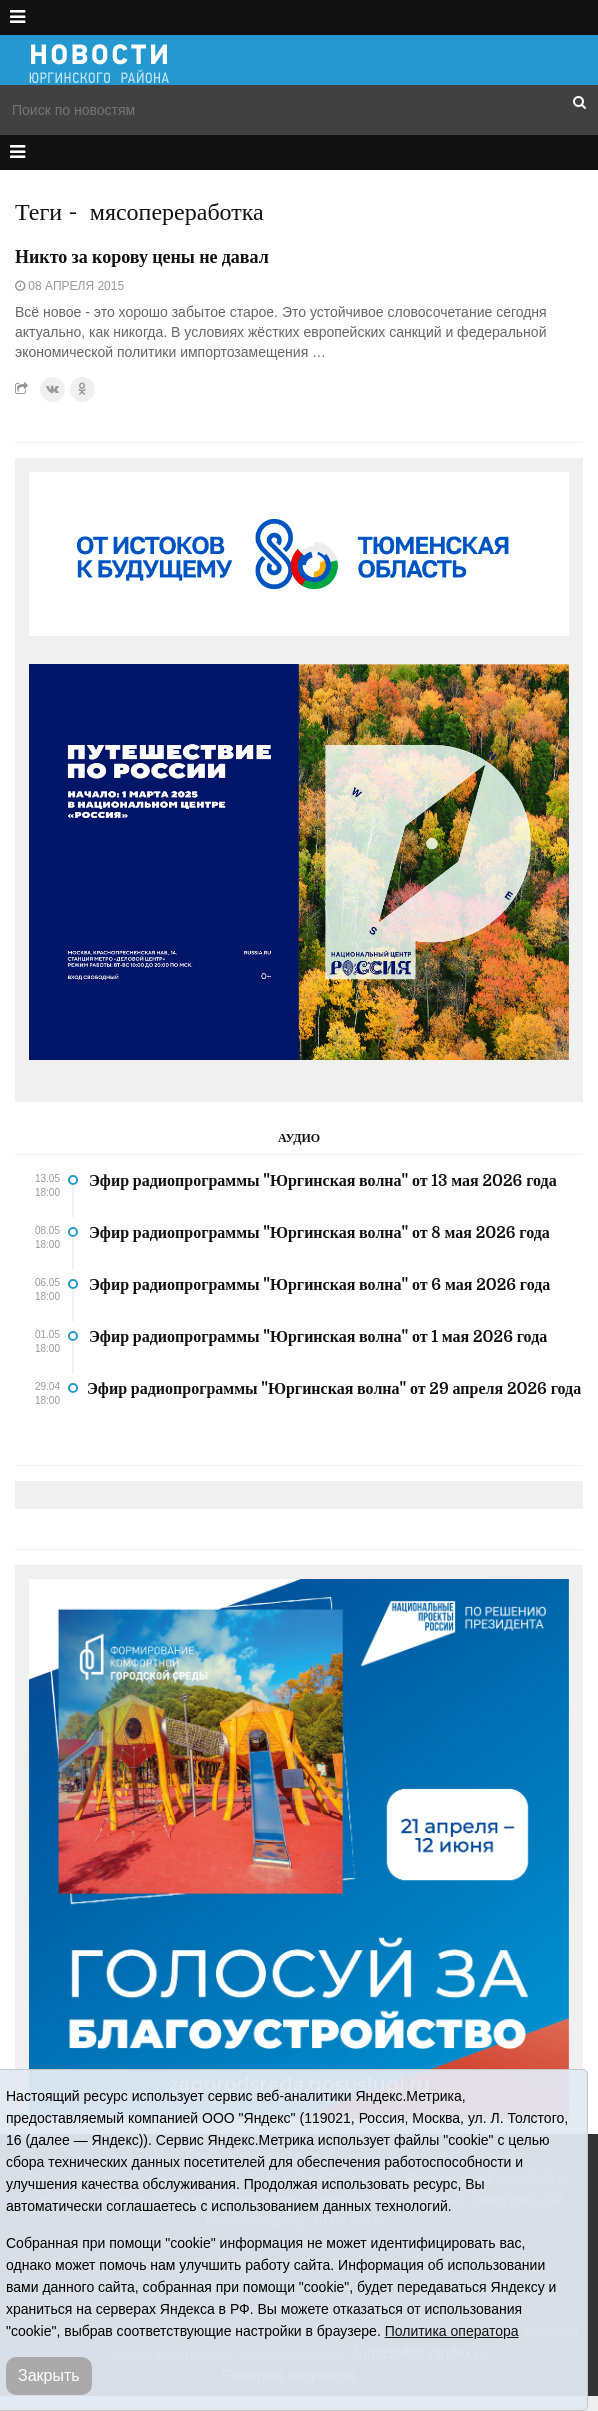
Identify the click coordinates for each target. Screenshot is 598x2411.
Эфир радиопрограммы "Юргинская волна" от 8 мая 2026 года (319, 1233)
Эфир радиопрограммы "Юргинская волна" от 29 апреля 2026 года (334, 1389)
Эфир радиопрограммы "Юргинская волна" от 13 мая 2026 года (323, 1181)
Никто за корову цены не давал (142, 257)
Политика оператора (452, 2331)
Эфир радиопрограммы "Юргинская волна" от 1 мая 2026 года (318, 1337)
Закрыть (49, 2375)
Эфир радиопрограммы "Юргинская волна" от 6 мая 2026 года (319, 1285)
